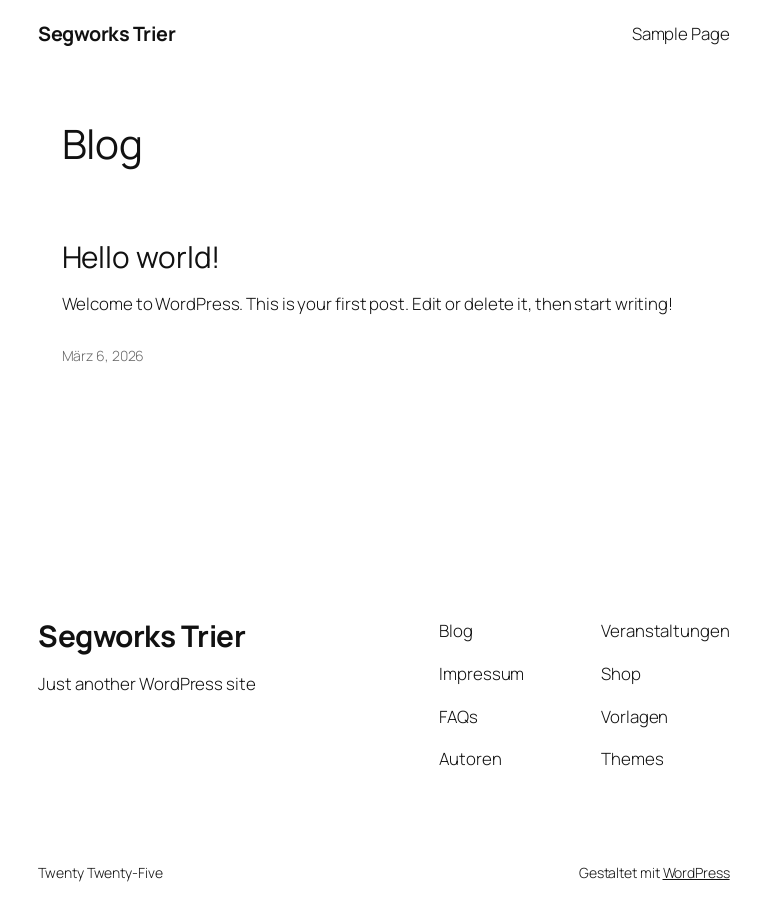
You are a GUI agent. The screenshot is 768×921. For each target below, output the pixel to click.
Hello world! (141, 256)
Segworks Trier (106, 33)
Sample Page (681, 33)
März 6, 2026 (103, 355)
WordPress (696, 872)
